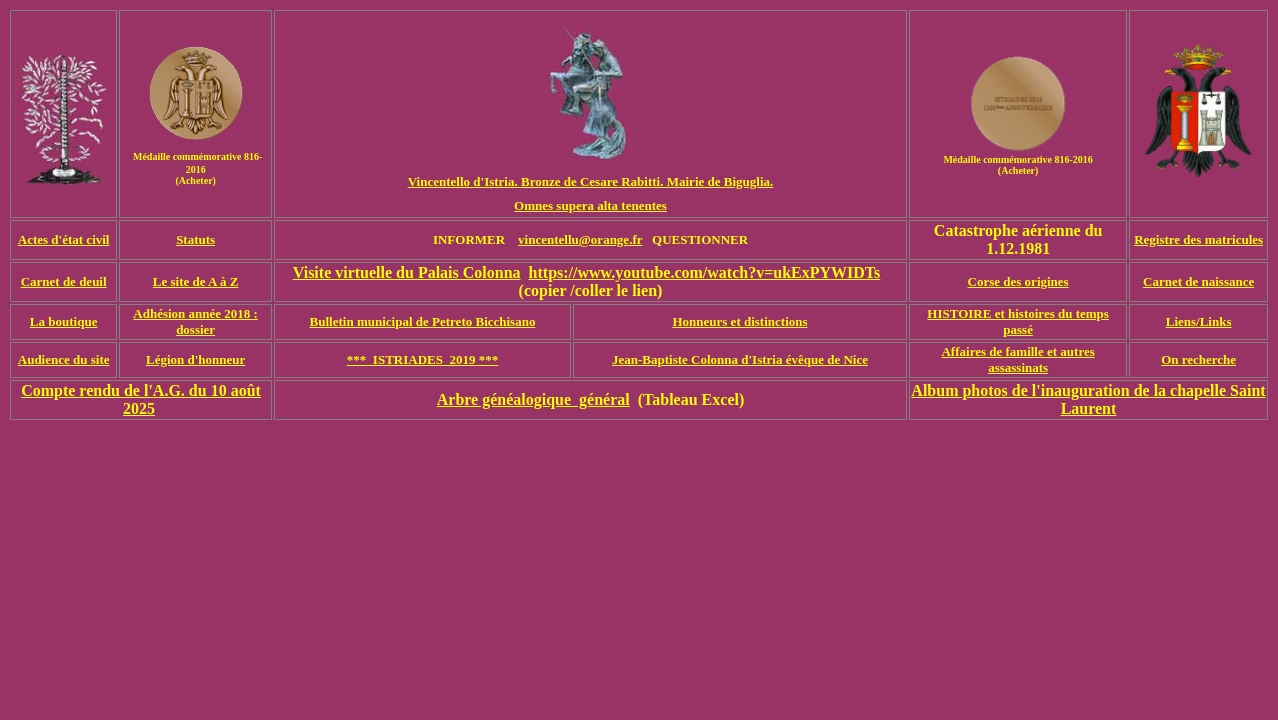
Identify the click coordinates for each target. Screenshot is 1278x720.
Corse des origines (1018, 281)
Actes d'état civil (64, 239)
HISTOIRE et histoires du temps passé (1018, 321)
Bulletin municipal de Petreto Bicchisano (423, 321)
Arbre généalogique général (533, 399)
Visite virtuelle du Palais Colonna (407, 272)
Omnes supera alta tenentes (590, 205)
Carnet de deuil (64, 281)
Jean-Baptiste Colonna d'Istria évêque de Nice (740, 359)
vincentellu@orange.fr (580, 239)
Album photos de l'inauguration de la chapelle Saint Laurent (1088, 399)
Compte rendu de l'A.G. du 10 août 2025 (141, 399)
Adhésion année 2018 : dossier (195, 321)
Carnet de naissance (1198, 281)
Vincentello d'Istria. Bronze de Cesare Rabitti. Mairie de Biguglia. (591, 181)
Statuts (195, 239)
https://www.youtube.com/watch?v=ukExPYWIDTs (705, 272)
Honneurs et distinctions (739, 321)
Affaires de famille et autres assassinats (1017, 359)
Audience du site (64, 359)
